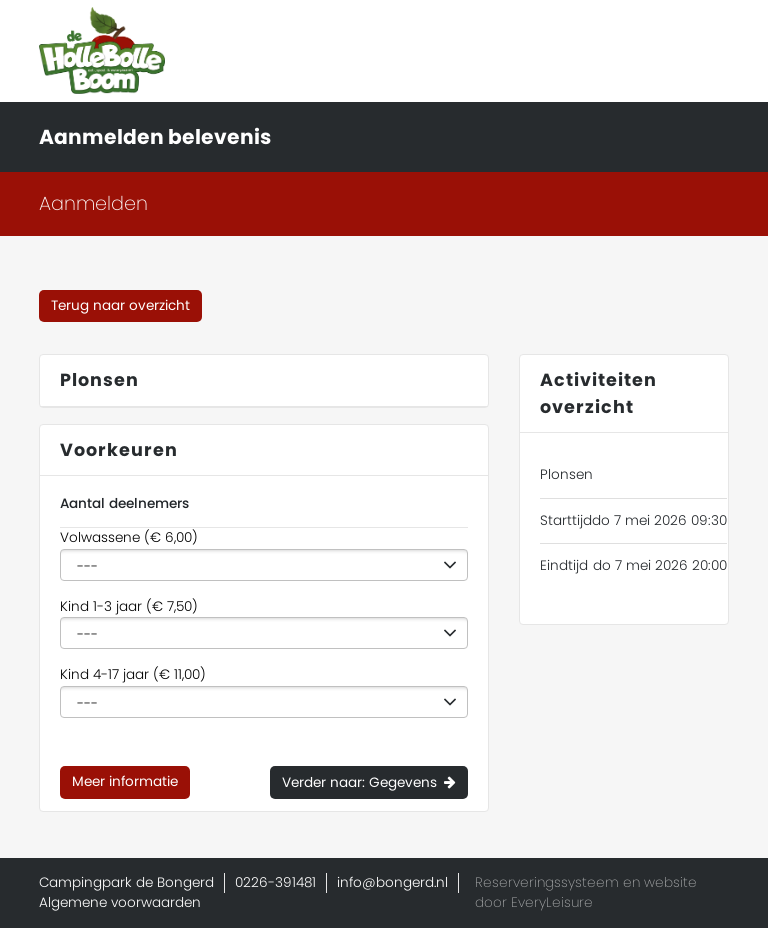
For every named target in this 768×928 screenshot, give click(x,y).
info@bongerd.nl (392, 882)
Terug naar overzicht (120, 305)
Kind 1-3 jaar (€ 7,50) (129, 606)
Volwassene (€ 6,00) (129, 537)
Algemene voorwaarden (120, 902)
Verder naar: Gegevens (359, 782)
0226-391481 (275, 882)
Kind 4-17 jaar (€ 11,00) (133, 674)
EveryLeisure (552, 902)
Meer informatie (125, 781)
